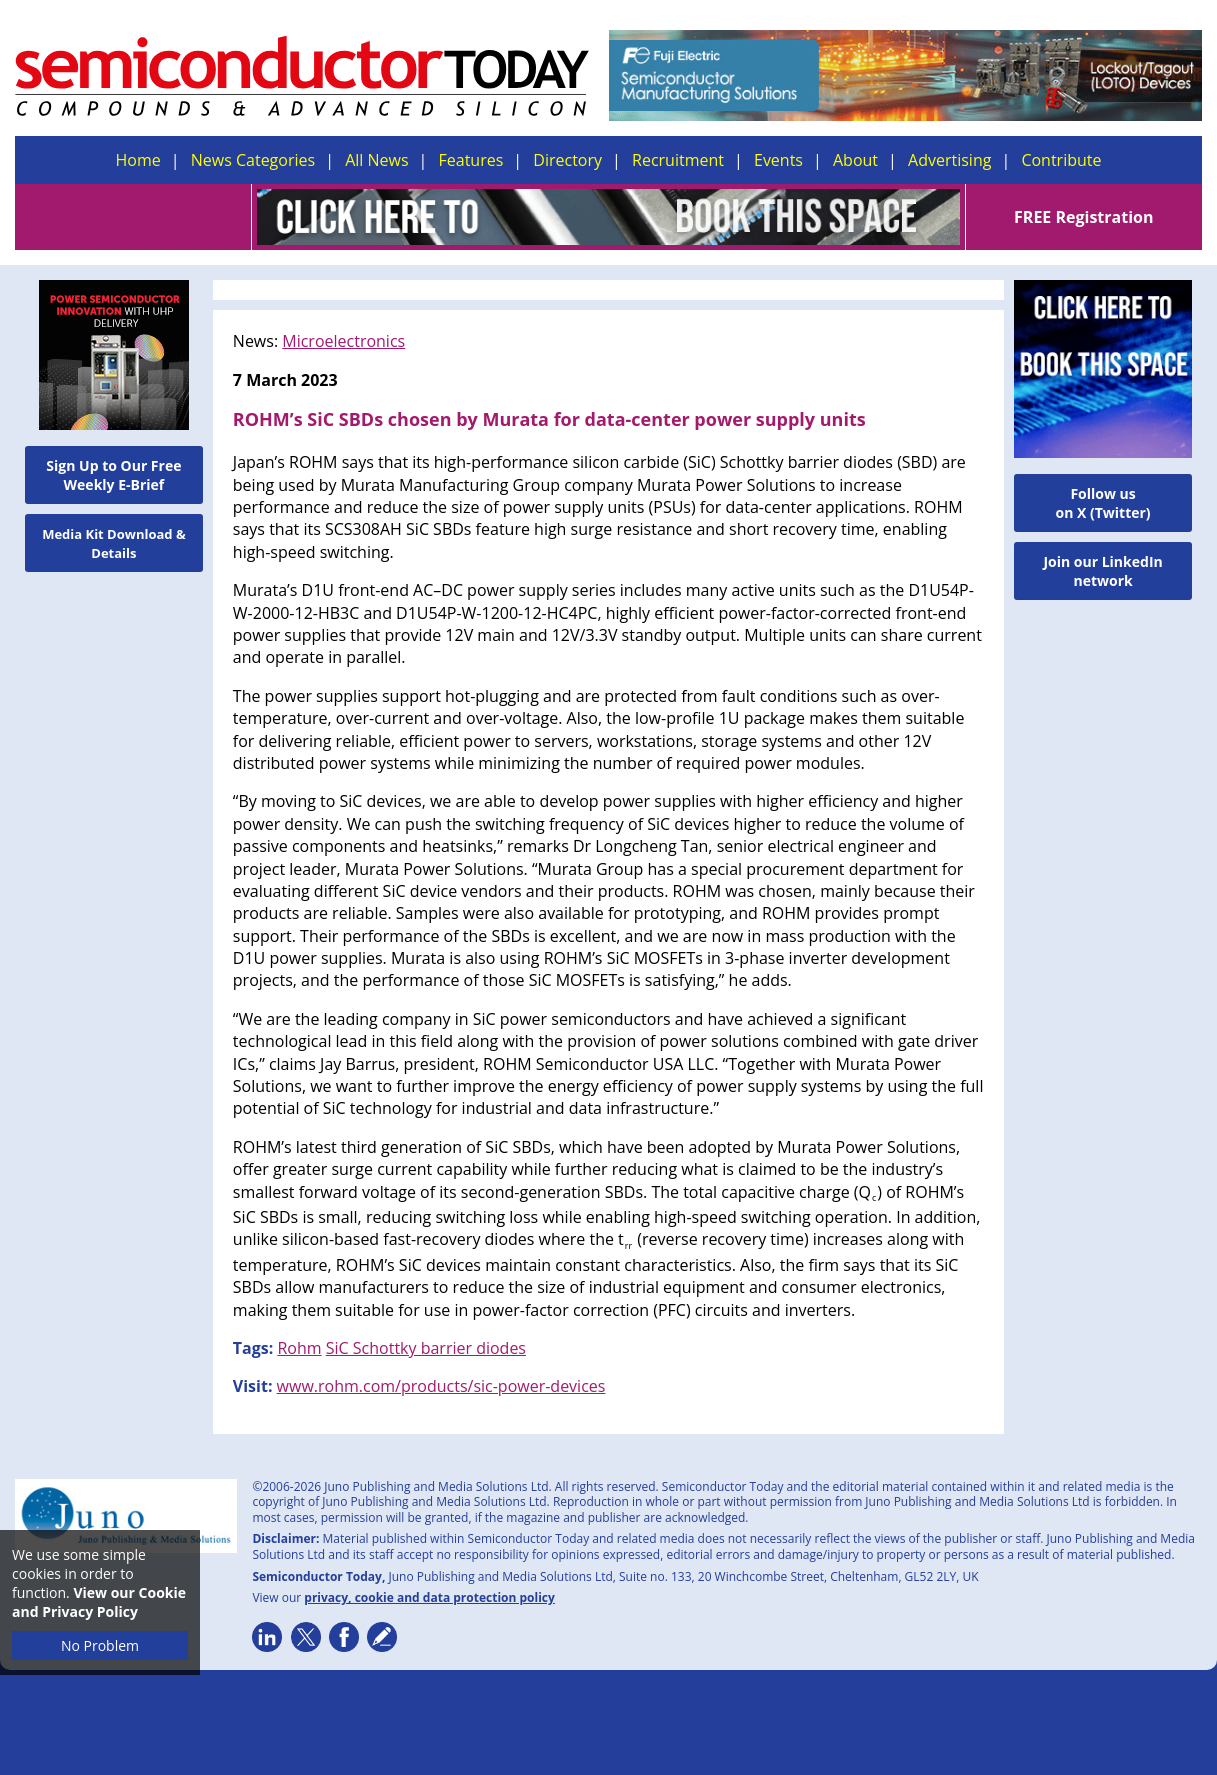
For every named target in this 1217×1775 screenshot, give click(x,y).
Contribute (1061, 160)
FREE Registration (1083, 217)
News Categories (253, 160)
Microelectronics (343, 341)
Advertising (949, 160)
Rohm (299, 1348)
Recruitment (678, 160)
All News (376, 160)
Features (471, 160)
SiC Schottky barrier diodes (426, 1348)
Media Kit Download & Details (114, 543)
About (855, 160)
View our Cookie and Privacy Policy (99, 1602)
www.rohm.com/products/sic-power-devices (441, 1386)
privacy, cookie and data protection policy (429, 1597)
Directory (567, 160)
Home (138, 160)
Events (778, 160)
